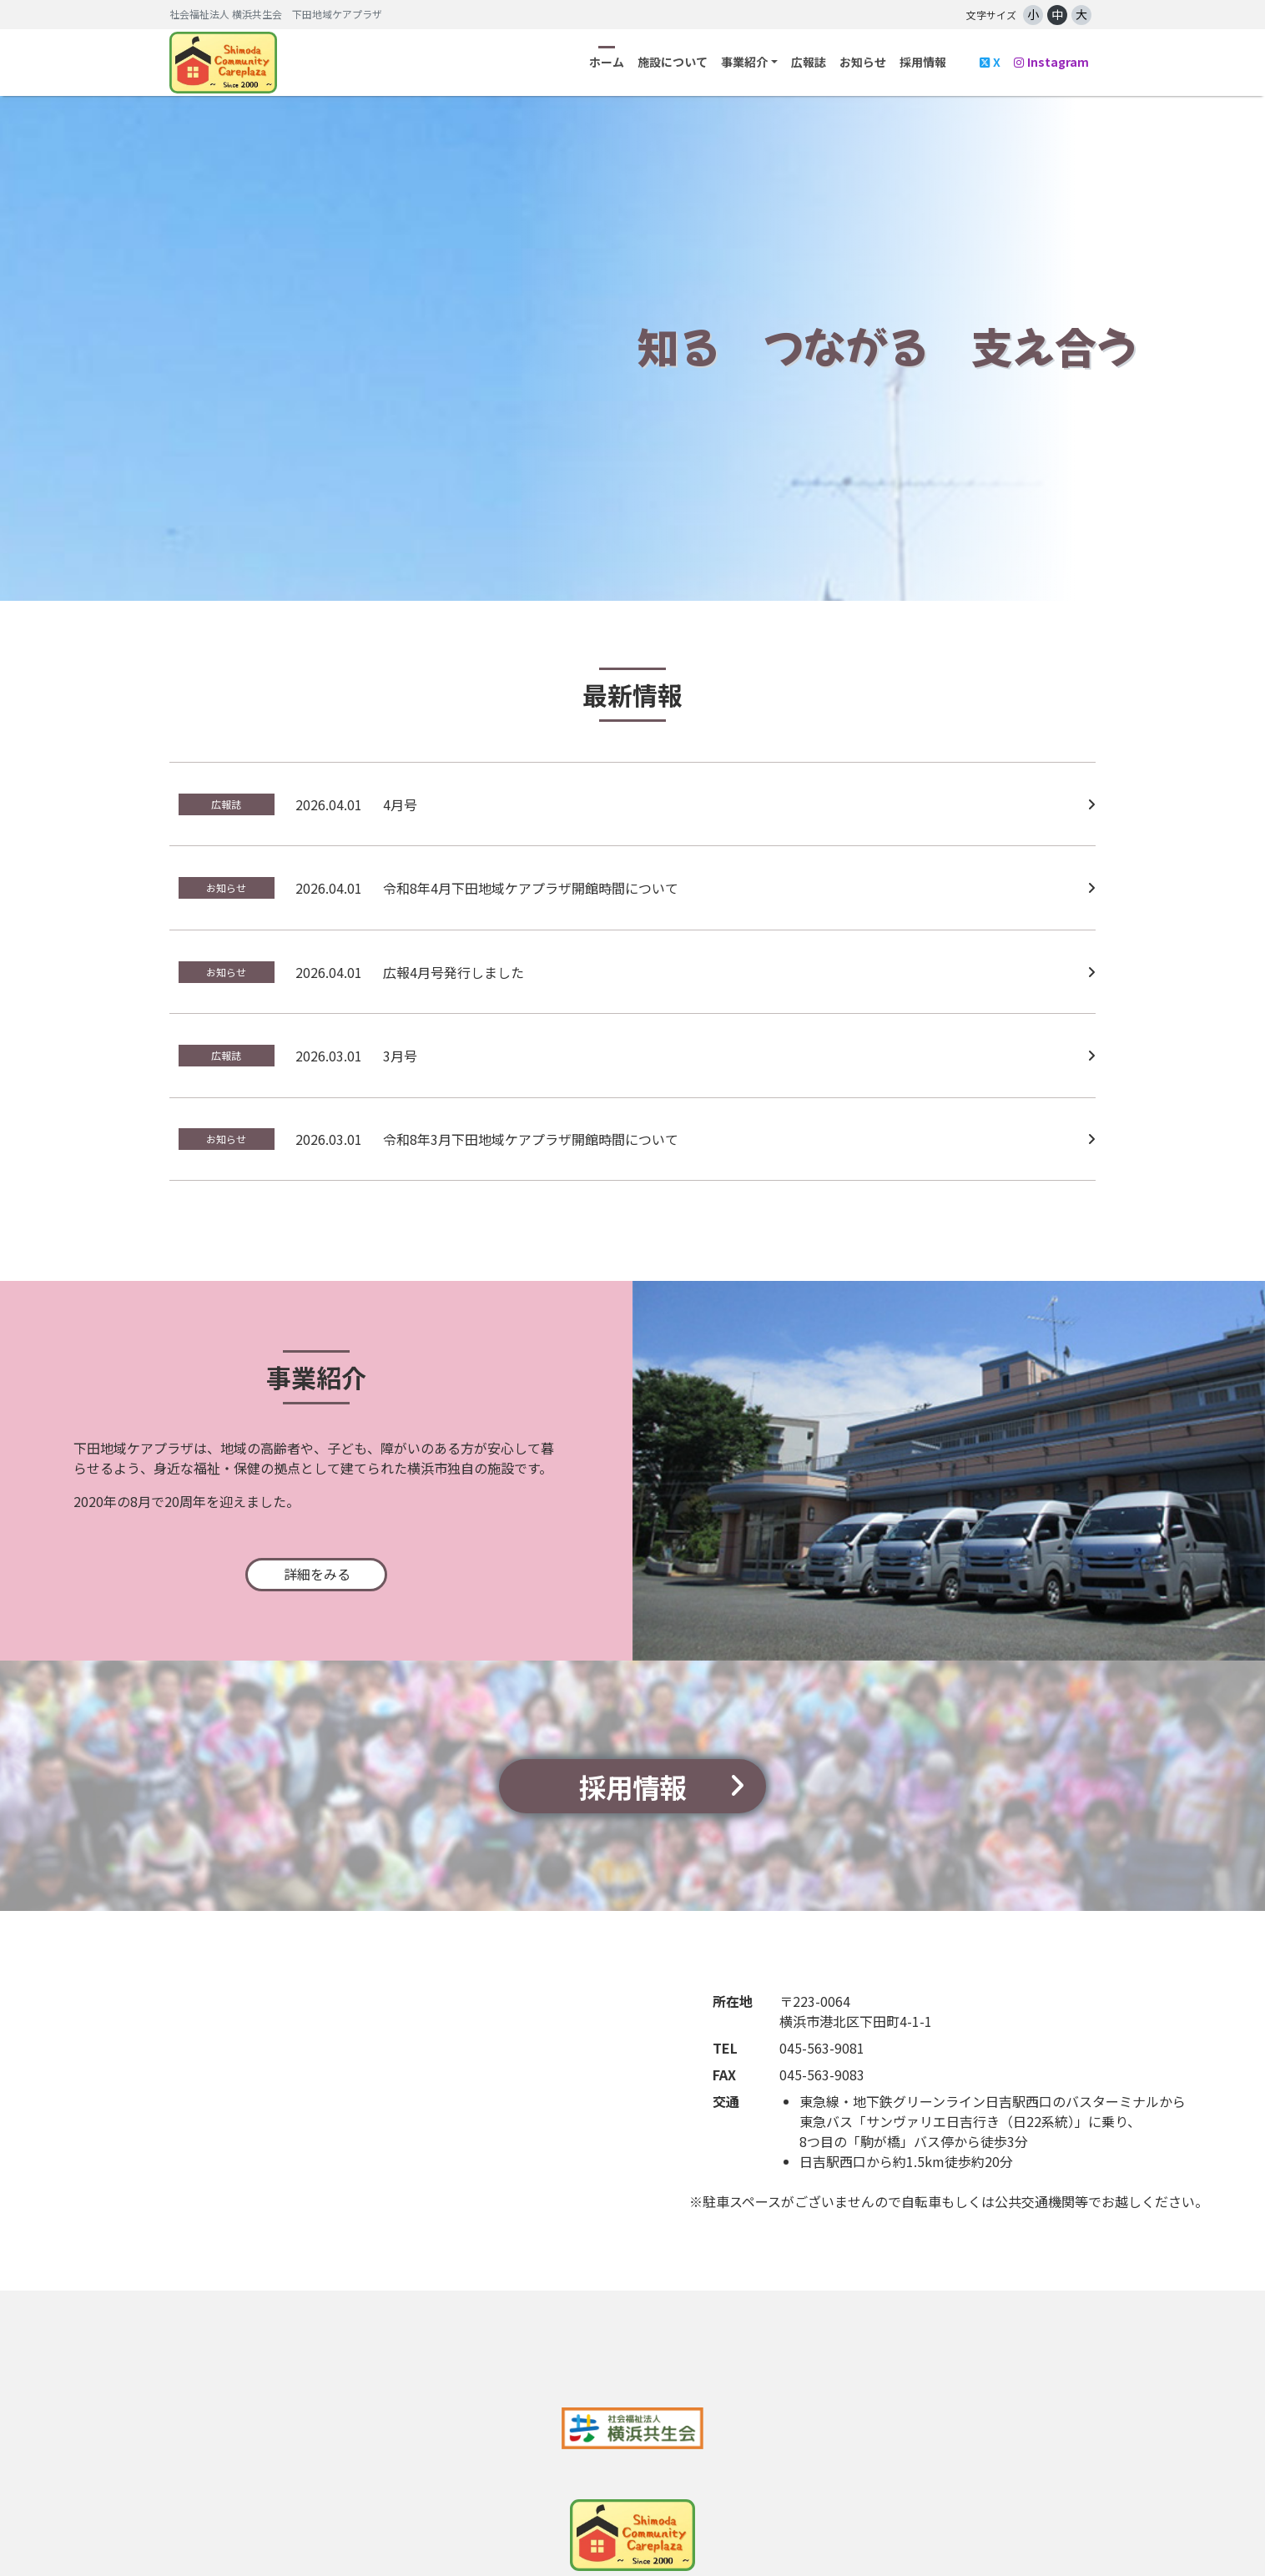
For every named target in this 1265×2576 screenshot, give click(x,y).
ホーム (606, 61)
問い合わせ (737, 2534)
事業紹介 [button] (744, 61)
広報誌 (808, 61)
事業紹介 (383, 2534)
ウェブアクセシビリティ (1032, 2534)
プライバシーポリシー (867, 2534)
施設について (673, 61)
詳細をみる (317, 1489)
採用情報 (923, 61)
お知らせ (862, 61)
